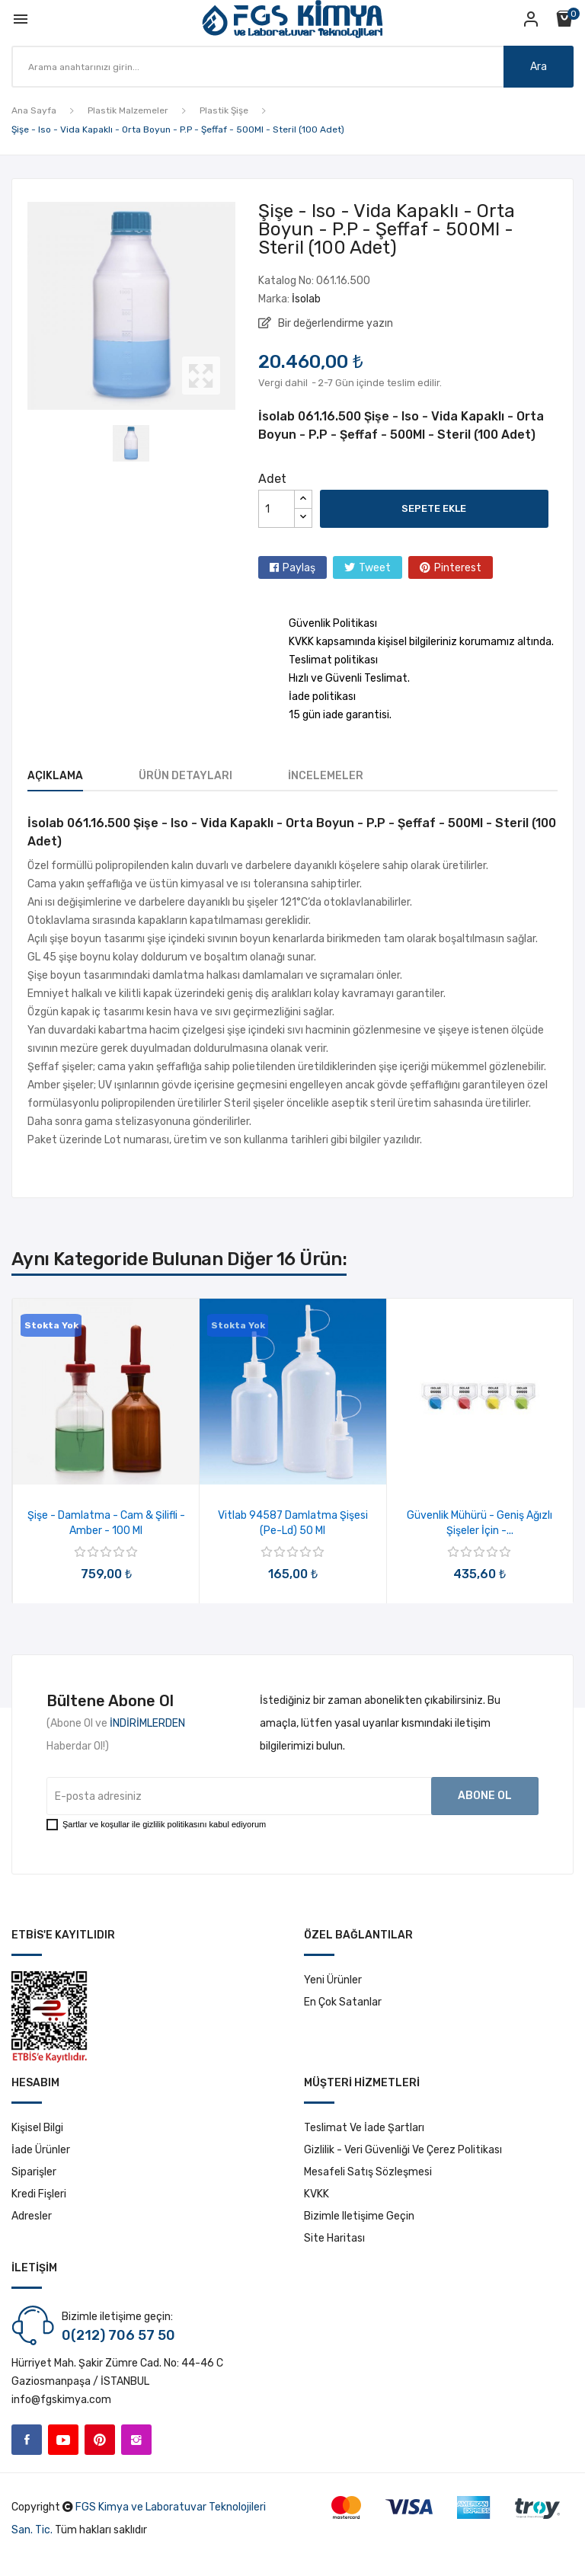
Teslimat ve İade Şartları (364, 2127)
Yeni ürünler (333, 1980)
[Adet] (276, 509)
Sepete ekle (433, 508)
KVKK (316, 2194)
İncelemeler (325, 775)
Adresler (31, 2216)
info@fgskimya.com (61, 2399)
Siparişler (33, 2171)
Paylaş (299, 567)
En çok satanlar (343, 2002)
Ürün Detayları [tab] (185, 775)
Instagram (136, 2439)
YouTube (63, 2439)
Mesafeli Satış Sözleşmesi (368, 2171)
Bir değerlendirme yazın (334, 323)
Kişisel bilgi (37, 2127)
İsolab (306, 298)
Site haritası (334, 2238)
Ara (538, 66)
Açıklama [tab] (55, 775)
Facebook (26, 2439)
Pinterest (457, 567)
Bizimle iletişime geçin (359, 2216)
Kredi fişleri (38, 2194)
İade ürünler (40, 2149)
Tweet (375, 567)
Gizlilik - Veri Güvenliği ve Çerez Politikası (403, 2149)
